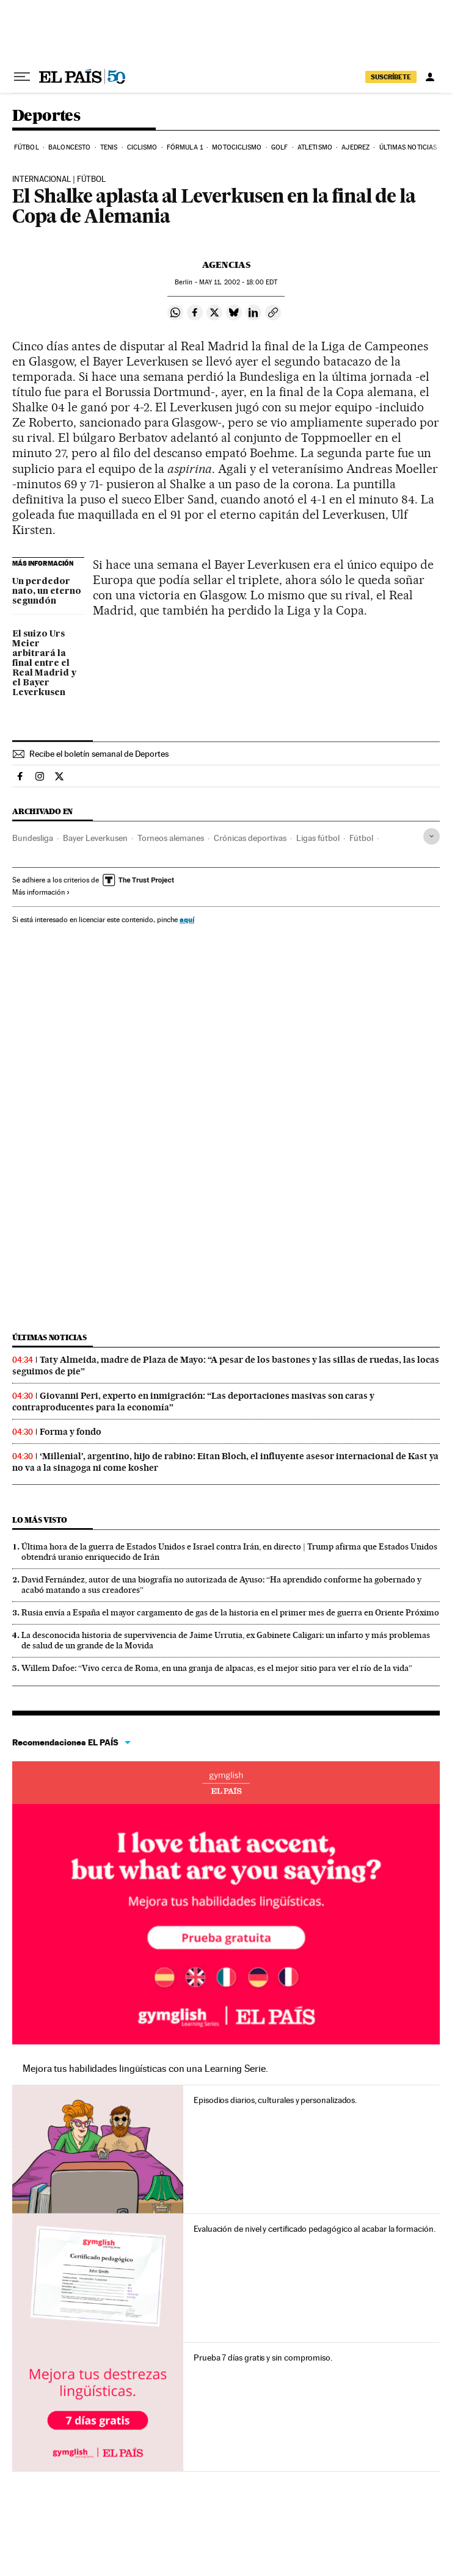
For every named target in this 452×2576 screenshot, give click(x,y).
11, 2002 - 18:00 (238, 282)
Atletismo (314, 147)
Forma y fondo (70, 1431)
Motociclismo (236, 147)
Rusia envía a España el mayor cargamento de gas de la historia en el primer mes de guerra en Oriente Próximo (230, 1612)
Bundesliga (32, 838)
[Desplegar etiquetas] (431, 836)
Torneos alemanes (170, 838)
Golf (279, 147)
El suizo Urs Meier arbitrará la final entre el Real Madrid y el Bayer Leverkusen (44, 663)
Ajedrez (355, 147)
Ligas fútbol (318, 838)
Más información (41, 892)
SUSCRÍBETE (391, 77)
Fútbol (26, 147)
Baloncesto (69, 147)
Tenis (109, 147)
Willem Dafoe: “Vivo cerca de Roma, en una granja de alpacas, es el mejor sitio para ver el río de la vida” (216, 1668)
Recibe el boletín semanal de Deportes (99, 754)
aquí (187, 919)
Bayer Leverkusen (95, 838)
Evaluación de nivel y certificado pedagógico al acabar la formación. (315, 2229)
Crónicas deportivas (250, 838)
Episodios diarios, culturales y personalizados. (275, 2100)
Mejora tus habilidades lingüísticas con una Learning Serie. (145, 2068)
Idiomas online (226, 1782)
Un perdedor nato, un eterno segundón (46, 591)
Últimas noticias (408, 147)
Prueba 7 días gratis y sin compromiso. (263, 2357)
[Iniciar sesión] (430, 77)
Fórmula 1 (185, 147)
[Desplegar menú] (22, 77)
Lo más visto (39, 1519)
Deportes (46, 116)
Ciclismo (142, 147)
